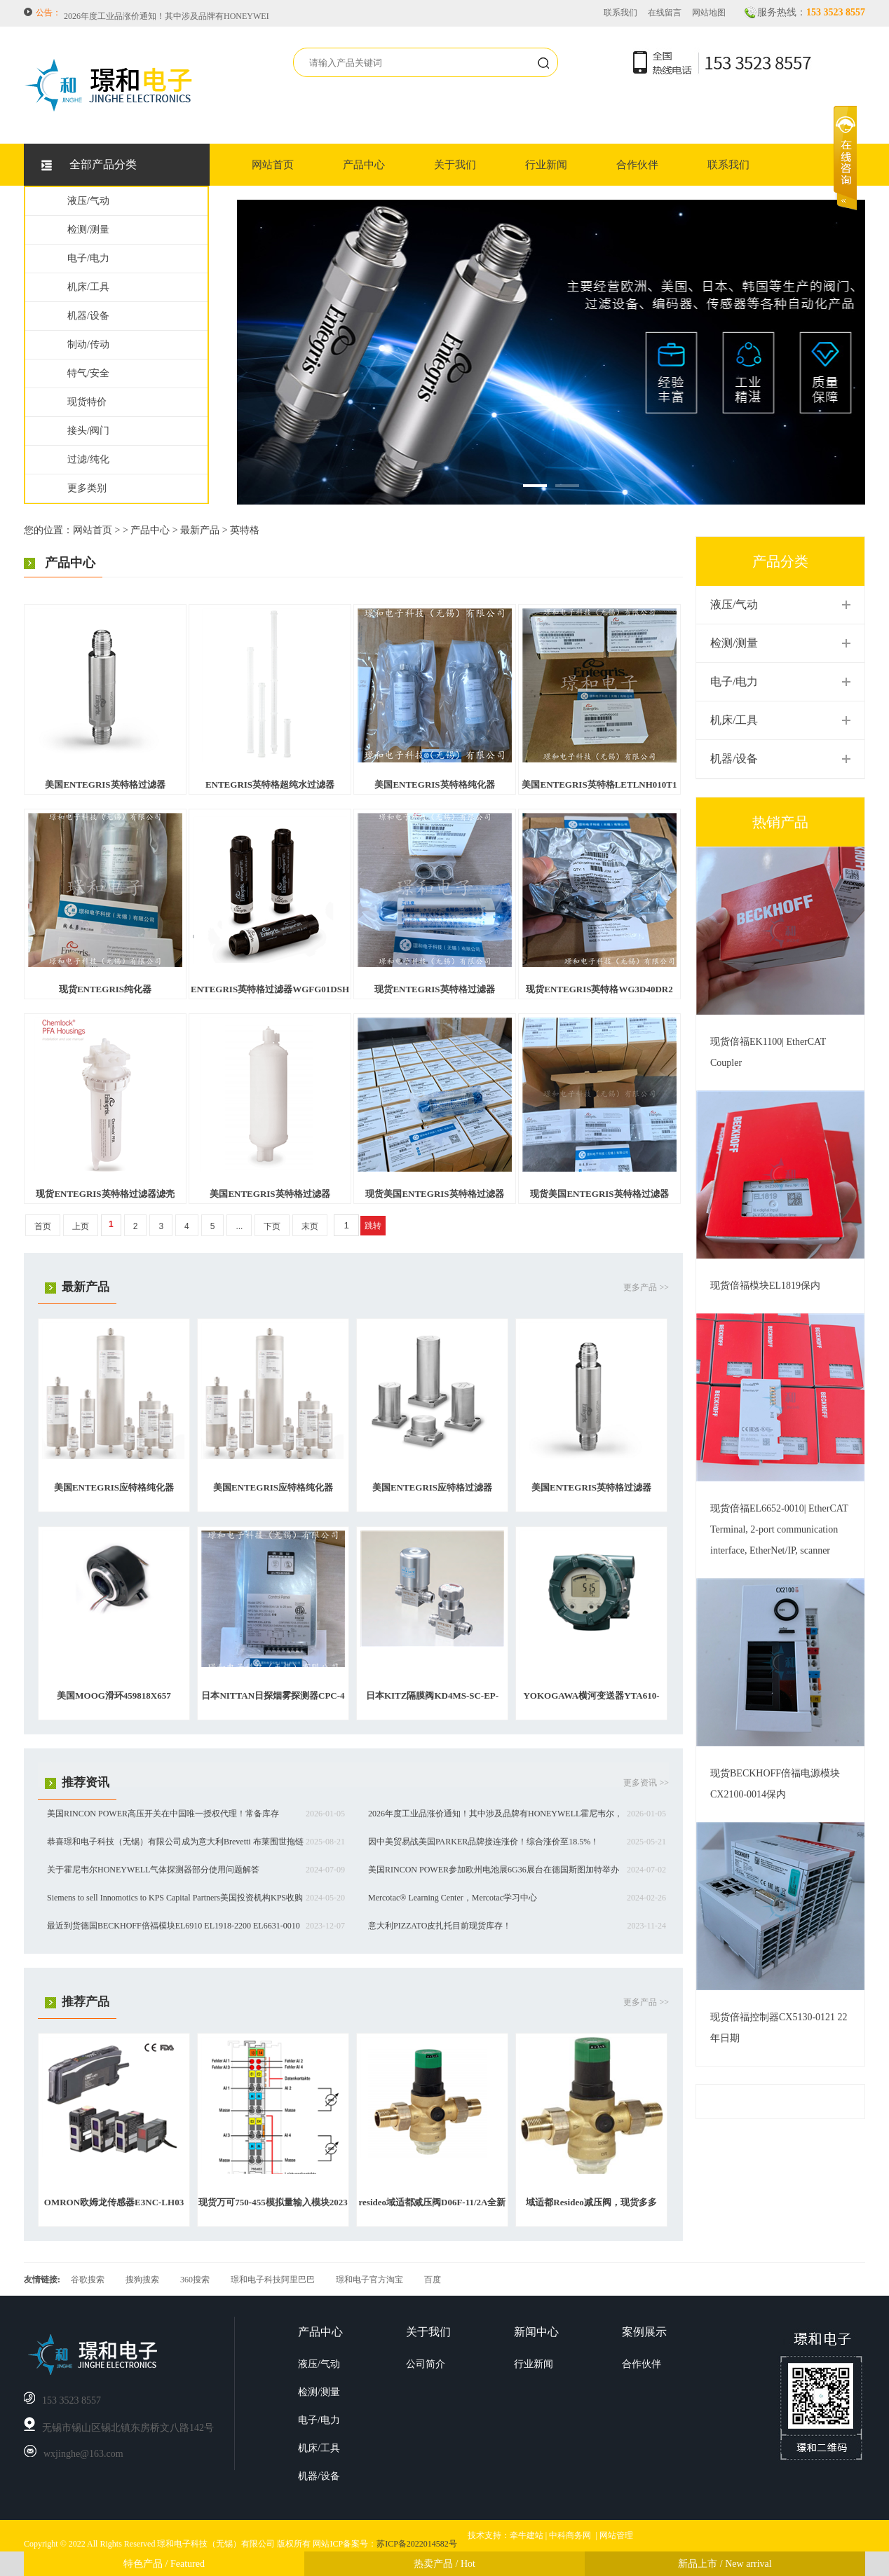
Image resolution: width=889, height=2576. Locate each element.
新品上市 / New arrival (724, 2563)
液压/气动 (88, 201)
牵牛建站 (526, 2535)
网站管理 (616, 2535)
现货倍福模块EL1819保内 (765, 1285)
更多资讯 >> (646, 1783)
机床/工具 (88, 287)
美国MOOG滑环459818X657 (114, 1695)
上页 (80, 1226)
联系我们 (620, 13)
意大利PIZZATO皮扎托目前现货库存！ (439, 1926)
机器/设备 (88, 315)
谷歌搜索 (87, 2279)
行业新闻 (546, 164)
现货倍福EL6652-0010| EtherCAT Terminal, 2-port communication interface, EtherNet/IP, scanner (779, 1529)
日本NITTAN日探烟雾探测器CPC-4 (272, 1695)
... (239, 1226)
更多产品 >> (646, 1287)
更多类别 (87, 488)
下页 (272, 1226)
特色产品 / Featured (164, 2563)
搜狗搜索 (142, 2279)
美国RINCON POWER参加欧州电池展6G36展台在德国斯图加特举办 (493, 1870)
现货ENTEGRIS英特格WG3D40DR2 (599, 989)
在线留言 (664, 13)
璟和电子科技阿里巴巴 (273, 2279)
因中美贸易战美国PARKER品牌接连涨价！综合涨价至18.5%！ (483, 1842)
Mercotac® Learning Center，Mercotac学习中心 (452, 1898)
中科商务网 (570, 2535)
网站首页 (273, 164)
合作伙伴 (637, 164)
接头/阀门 (88, 430)
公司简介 (425, 2364)
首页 (42, 1226)
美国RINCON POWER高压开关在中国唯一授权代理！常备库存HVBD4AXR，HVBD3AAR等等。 (242, 13)
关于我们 (455, 164)
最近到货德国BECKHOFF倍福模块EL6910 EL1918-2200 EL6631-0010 (173, 1926)
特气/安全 (88, 373)
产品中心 (364, 164)
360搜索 (195, 2279)
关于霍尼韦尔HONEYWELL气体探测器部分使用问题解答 (153, 1870)
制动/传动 (88, 344)
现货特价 (87, 402)
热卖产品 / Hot (444, 2563)
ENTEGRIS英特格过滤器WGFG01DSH (270, 989)
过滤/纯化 (88, 459)
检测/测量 (88, 229)
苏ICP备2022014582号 (416, 2544)
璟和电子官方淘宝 (369, 2279)
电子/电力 (88, 258)
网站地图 (709, 13)
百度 (432, 2279)
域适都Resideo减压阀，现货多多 (591, 2202)
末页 (309, 1226)
